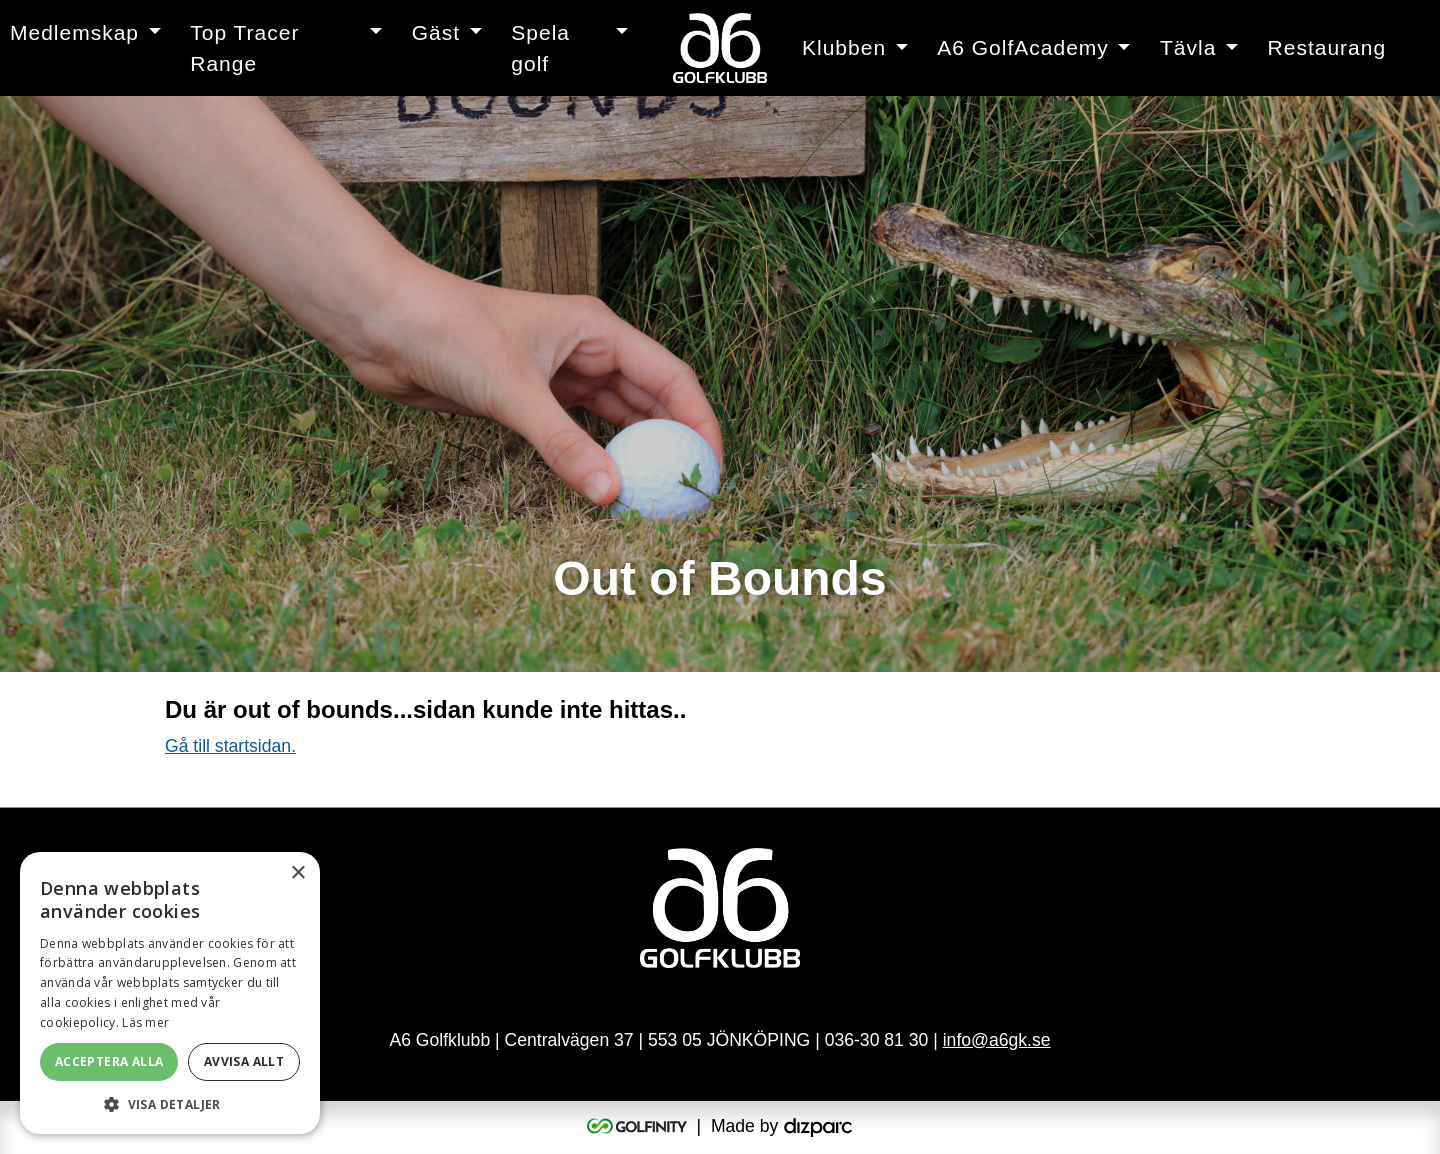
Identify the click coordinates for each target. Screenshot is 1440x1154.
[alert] (170, 993)
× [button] (297, 873)
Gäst (436, 32)
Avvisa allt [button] (244, 1061)
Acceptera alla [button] (109, 1061)
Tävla (1188, 47)
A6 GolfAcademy (1023, 47)
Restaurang (1327, 47)
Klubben (844, 47)
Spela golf (540, 48)
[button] (170, 1104)
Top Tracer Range (244, 48)
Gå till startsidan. (230, 746)
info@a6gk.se (997, 1040)
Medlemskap (74, 32)
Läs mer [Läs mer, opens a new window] (145, 1022)
